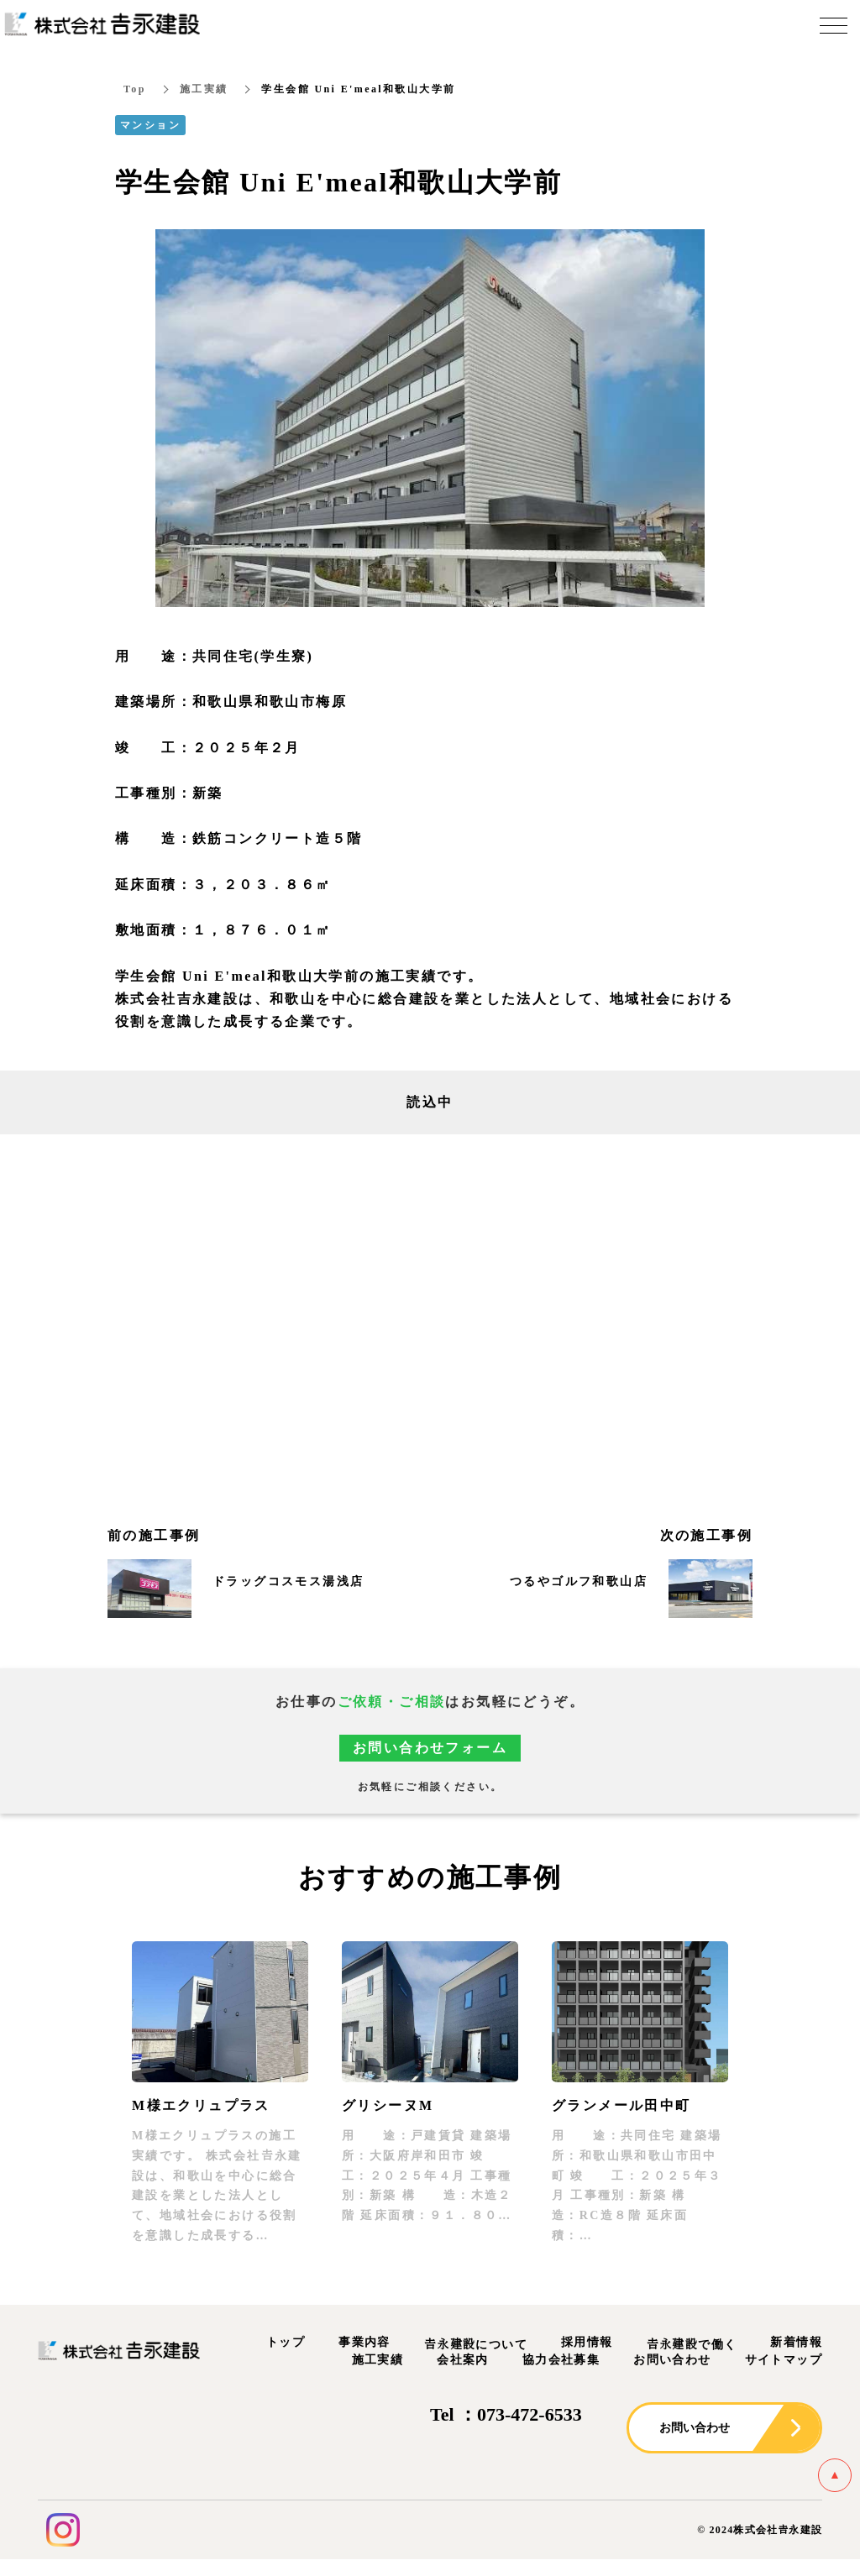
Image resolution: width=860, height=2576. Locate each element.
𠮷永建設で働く (692, 2345)
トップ (285, 2343)
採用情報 (587, 2343)
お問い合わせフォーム (430, 1748)
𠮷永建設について (475, 2345)
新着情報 (796, 2343)
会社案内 (463, 2360)
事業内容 (364, 2343)
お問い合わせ (672, 2360)
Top (134, 90)
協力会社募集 (561, 2360)
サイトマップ (783, 2360)
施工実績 (204, 90)
